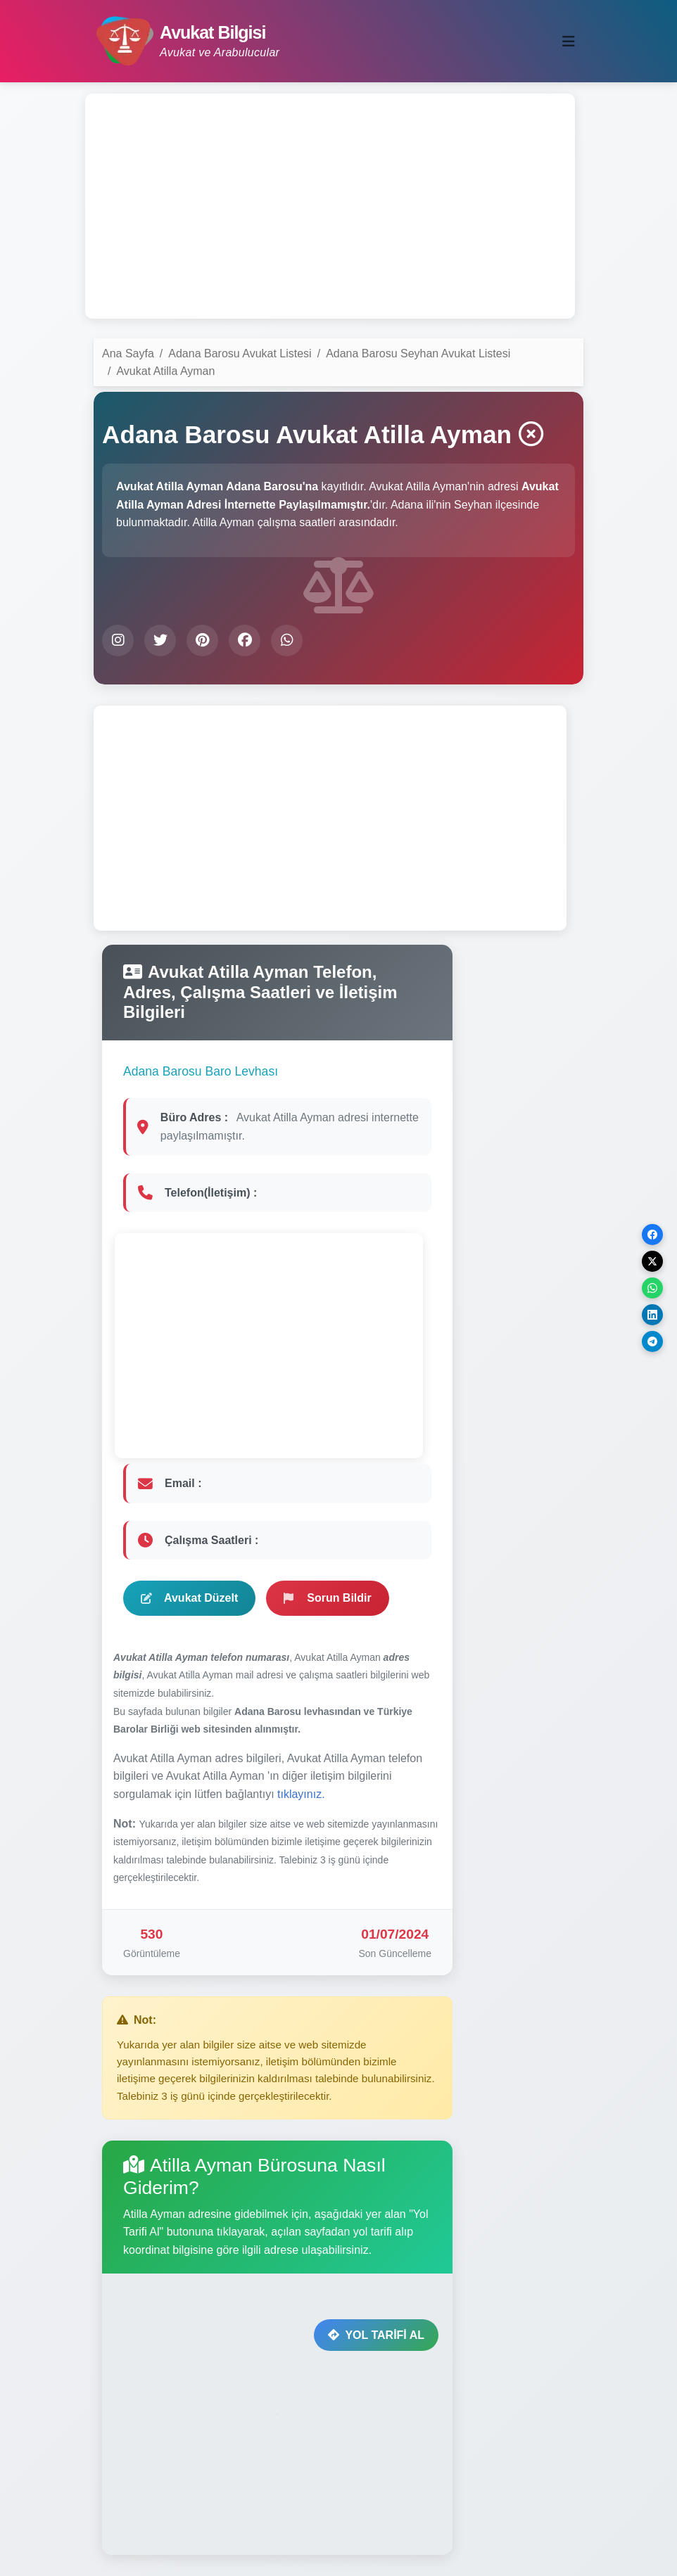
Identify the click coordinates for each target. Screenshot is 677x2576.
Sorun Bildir (328, 1598)
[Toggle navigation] (568, 41)
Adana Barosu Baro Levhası (200, 1071)
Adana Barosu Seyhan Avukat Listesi (418, 353)
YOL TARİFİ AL (376, 2335)
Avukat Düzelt (189, 1598)
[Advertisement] (330, 206)
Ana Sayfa (128, 353)
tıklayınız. (301, 1794)
